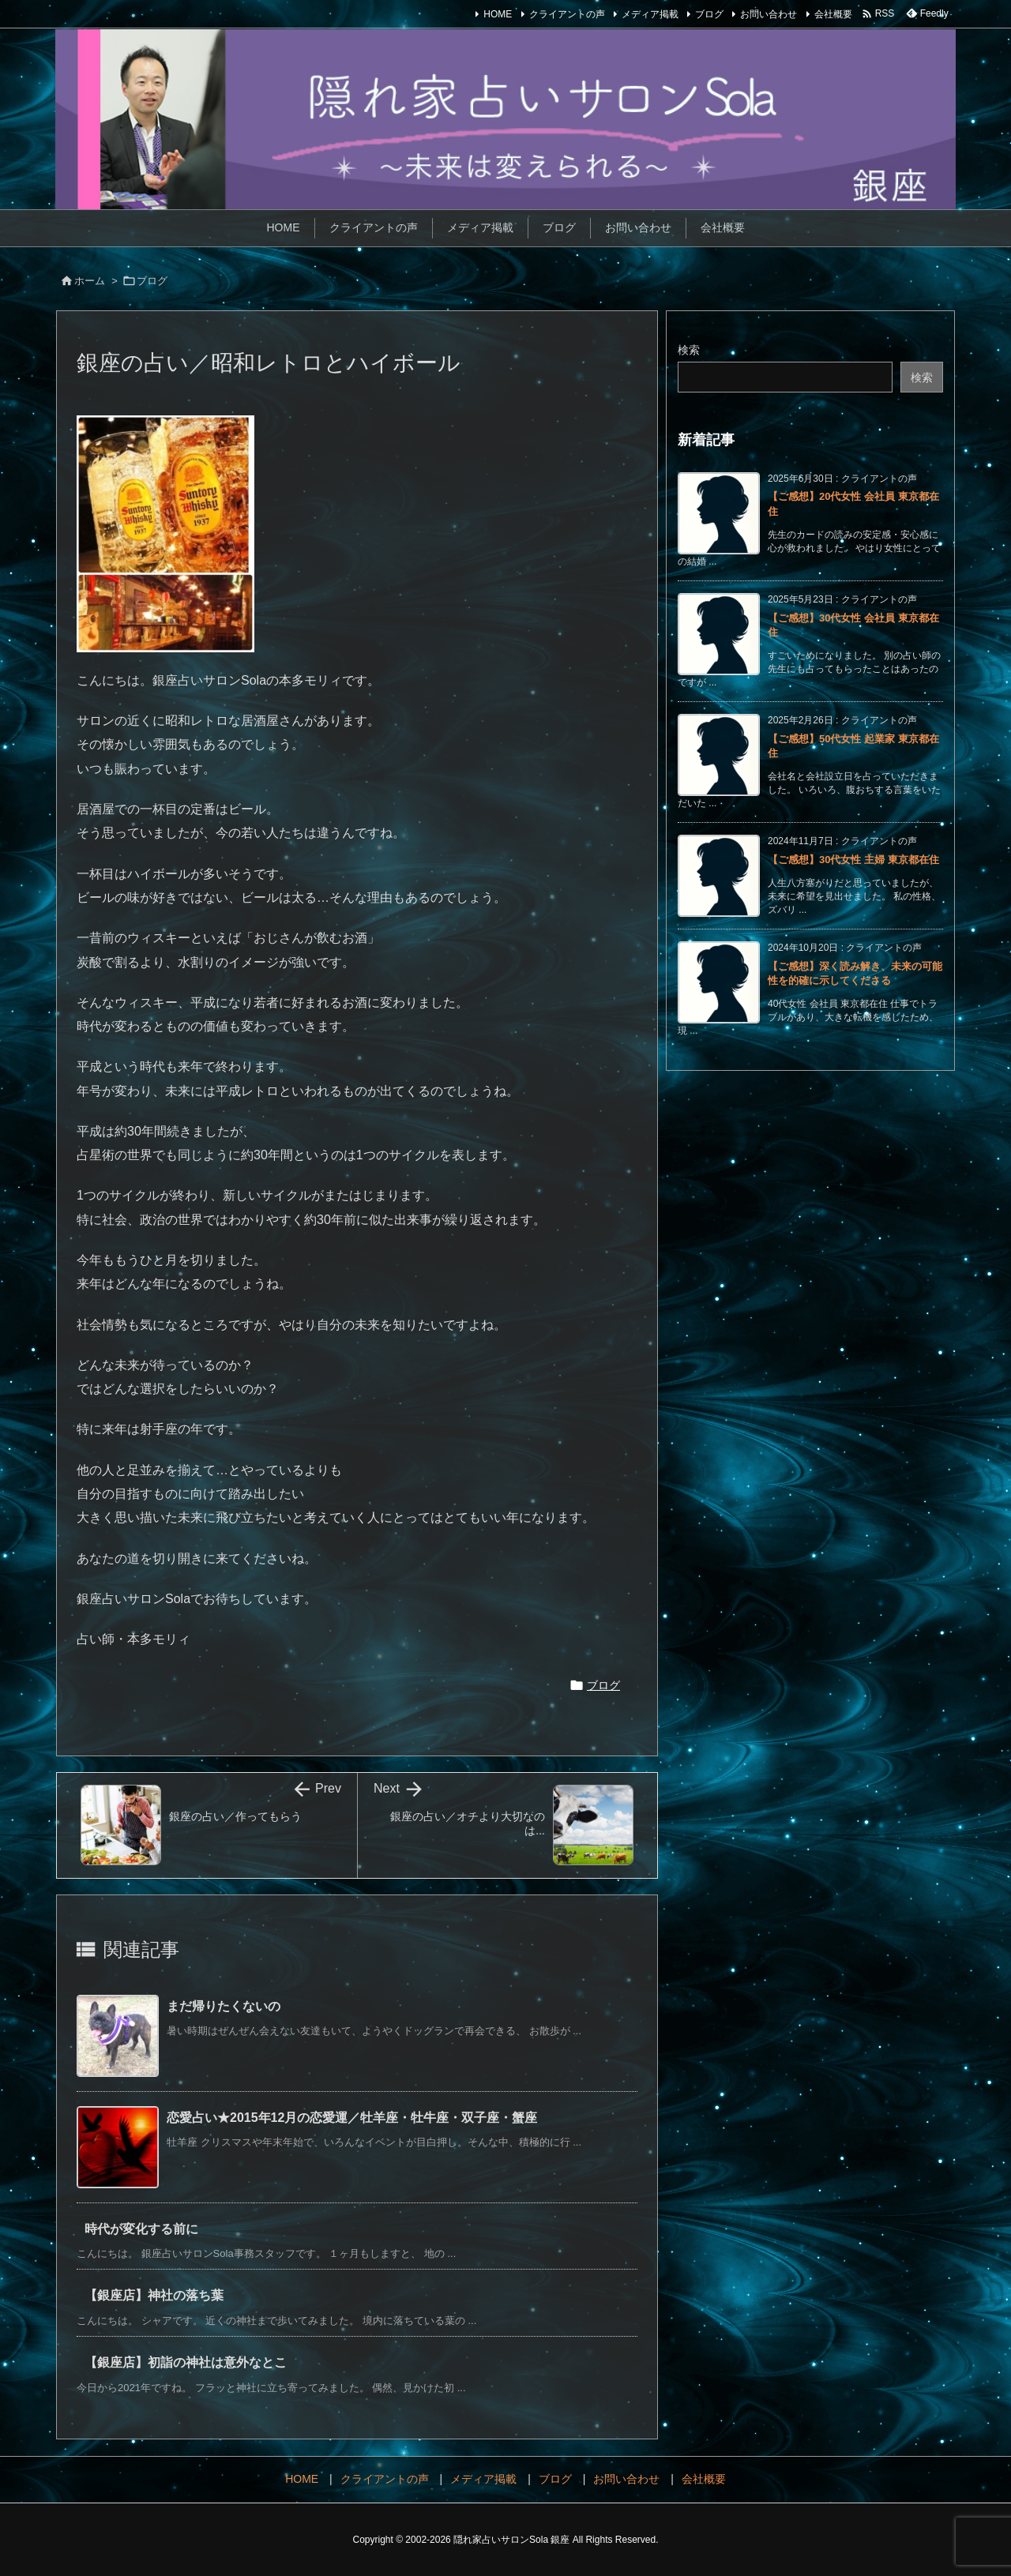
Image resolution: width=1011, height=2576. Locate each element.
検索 (689, 350)
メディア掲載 (650, 14)
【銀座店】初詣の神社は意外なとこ (186, 2362)
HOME (497, 14)
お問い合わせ (768, 14)
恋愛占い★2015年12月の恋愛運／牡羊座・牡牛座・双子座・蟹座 (352, 2117)
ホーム (89, 281)
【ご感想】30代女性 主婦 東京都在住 (853, 860)
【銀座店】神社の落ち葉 (154, 2295)
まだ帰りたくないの (223, 2006)
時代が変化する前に (141, 2229)
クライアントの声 (567, 14)
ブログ (709, 14)
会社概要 (833, 14)
